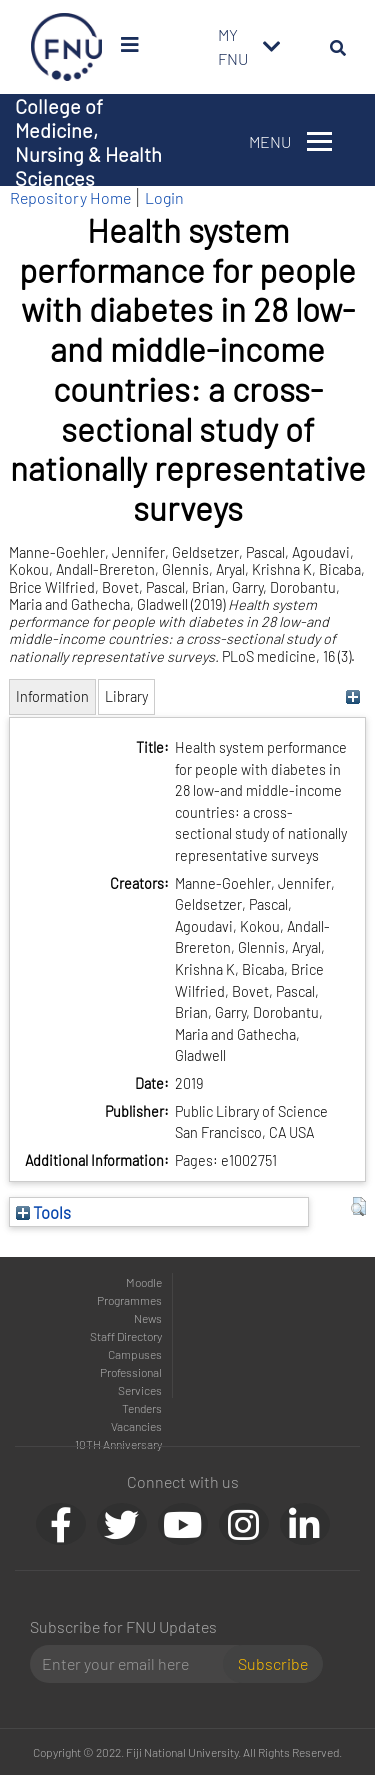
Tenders (142, 1408)
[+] (353, 696)
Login (164, 197)
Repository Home (70, 197)
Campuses (135, 1354)
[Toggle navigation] (272, 47)
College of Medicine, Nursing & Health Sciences (88, 142)
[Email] (134, 1664)
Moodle (144, 1282)
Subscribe (273, 1663)
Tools (43, 1212)
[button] (358, 1207)
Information (52, 696)
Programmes (129, 1300)
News (148, 1318)
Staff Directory (126, 1336)
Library (126, 696)
